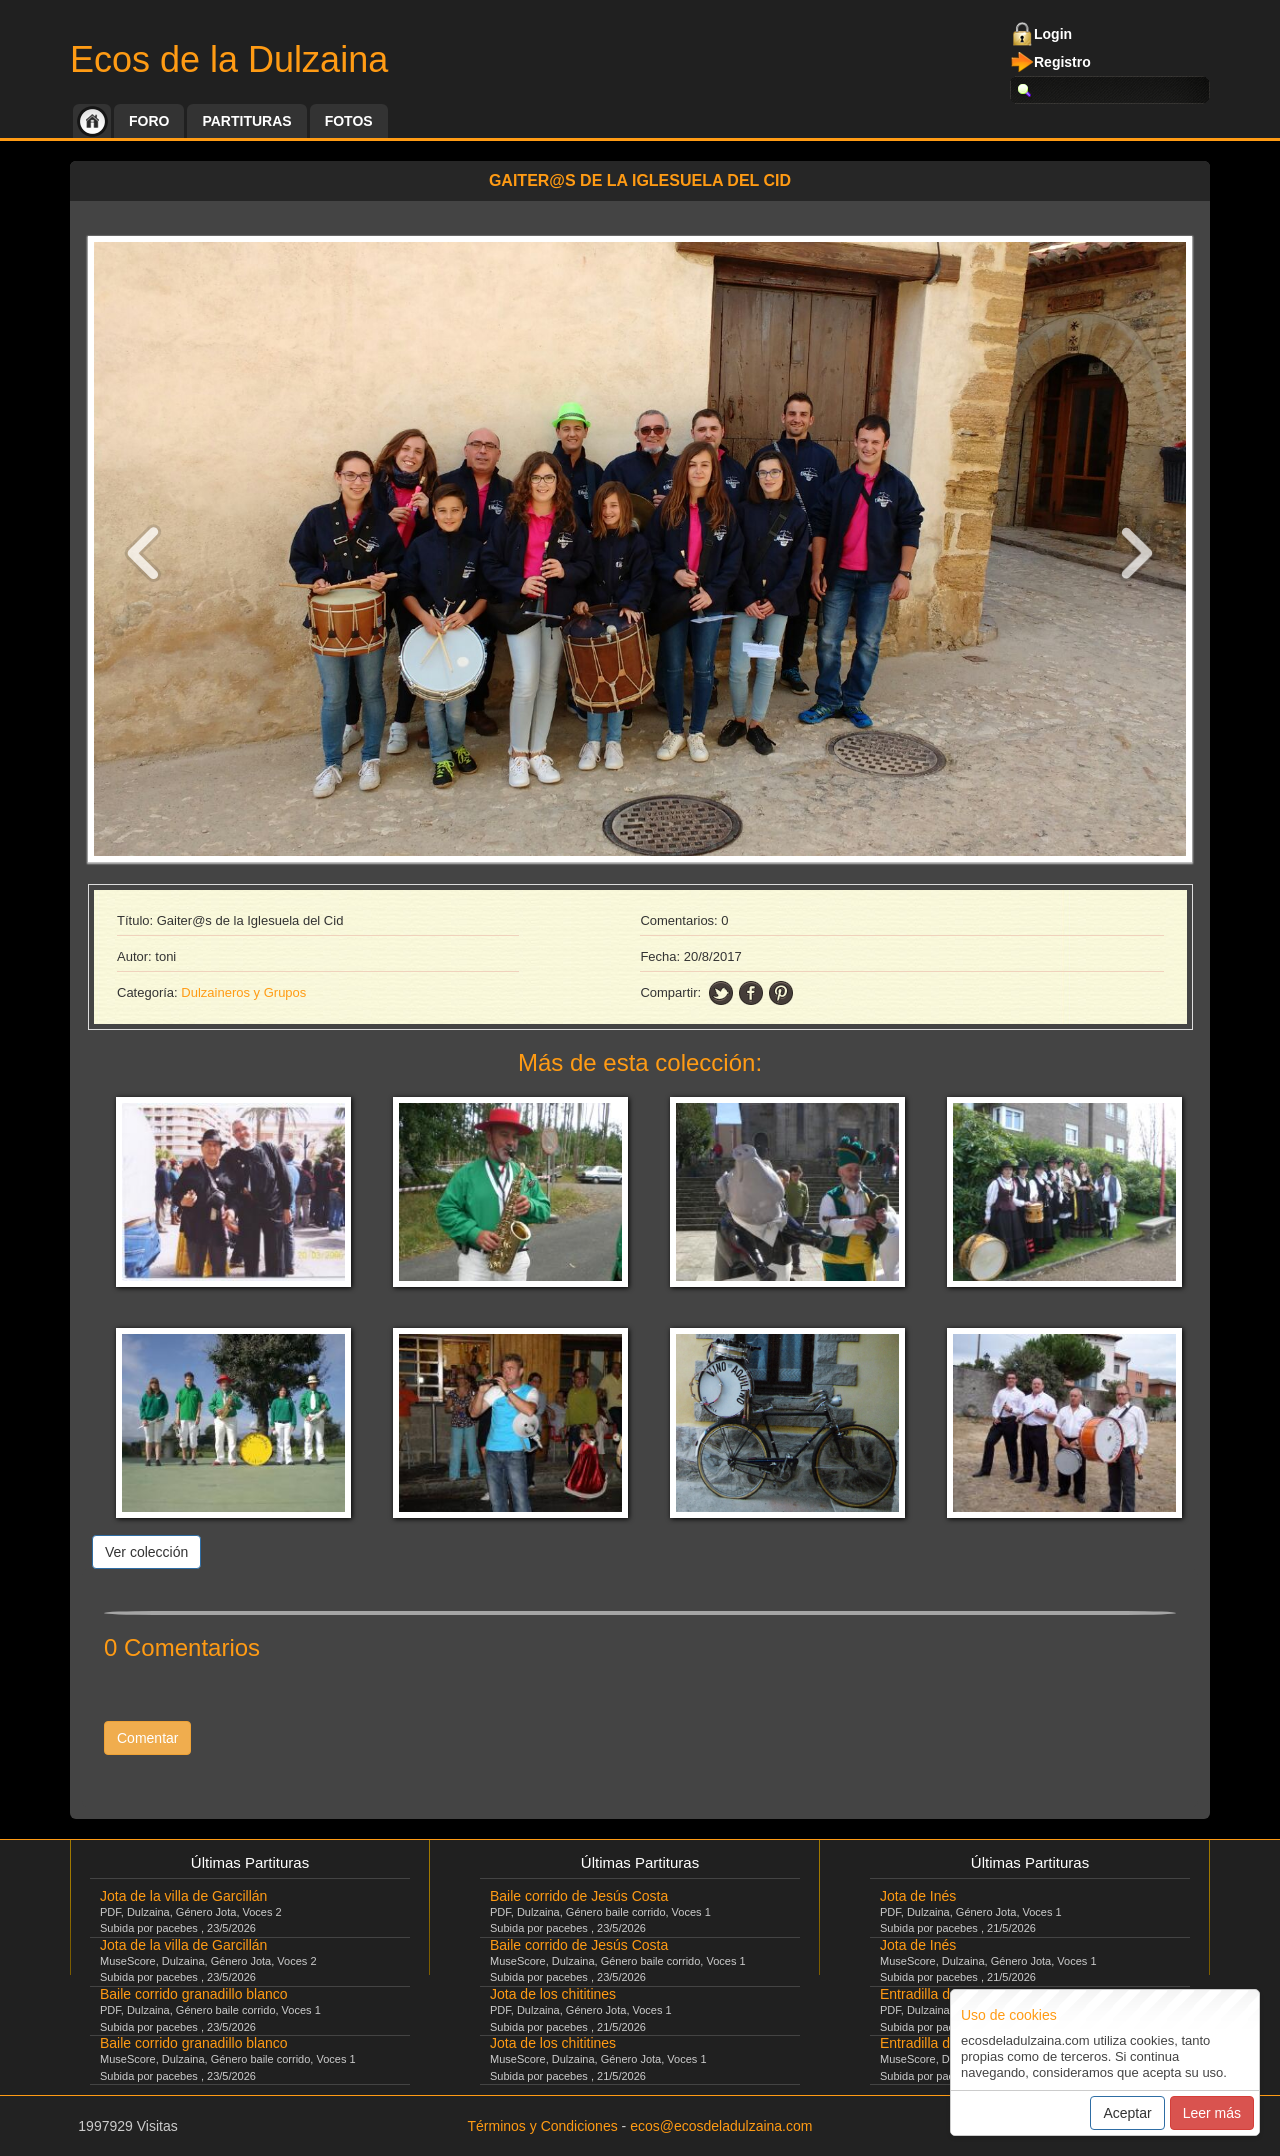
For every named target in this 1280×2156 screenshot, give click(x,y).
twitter (721, 993)
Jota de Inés (918, 1896)
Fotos (349, 121)
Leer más (1212, 2113)
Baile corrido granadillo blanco (194, 1994)
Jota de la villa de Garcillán (183, 1896)
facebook (751, 993)
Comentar (147, 1738)
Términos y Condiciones (543, 2126)
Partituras (246, 121)
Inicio (92, 121)
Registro (1062, 62)
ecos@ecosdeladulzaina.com (721, 2126)
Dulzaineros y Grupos (243, 992)
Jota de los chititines (553, 1994)
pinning (781, 993)
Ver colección (146, 1552)
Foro (149, 121)
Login (1053, 34)
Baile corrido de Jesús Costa (579, 1896)
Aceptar (1127, 2113)
